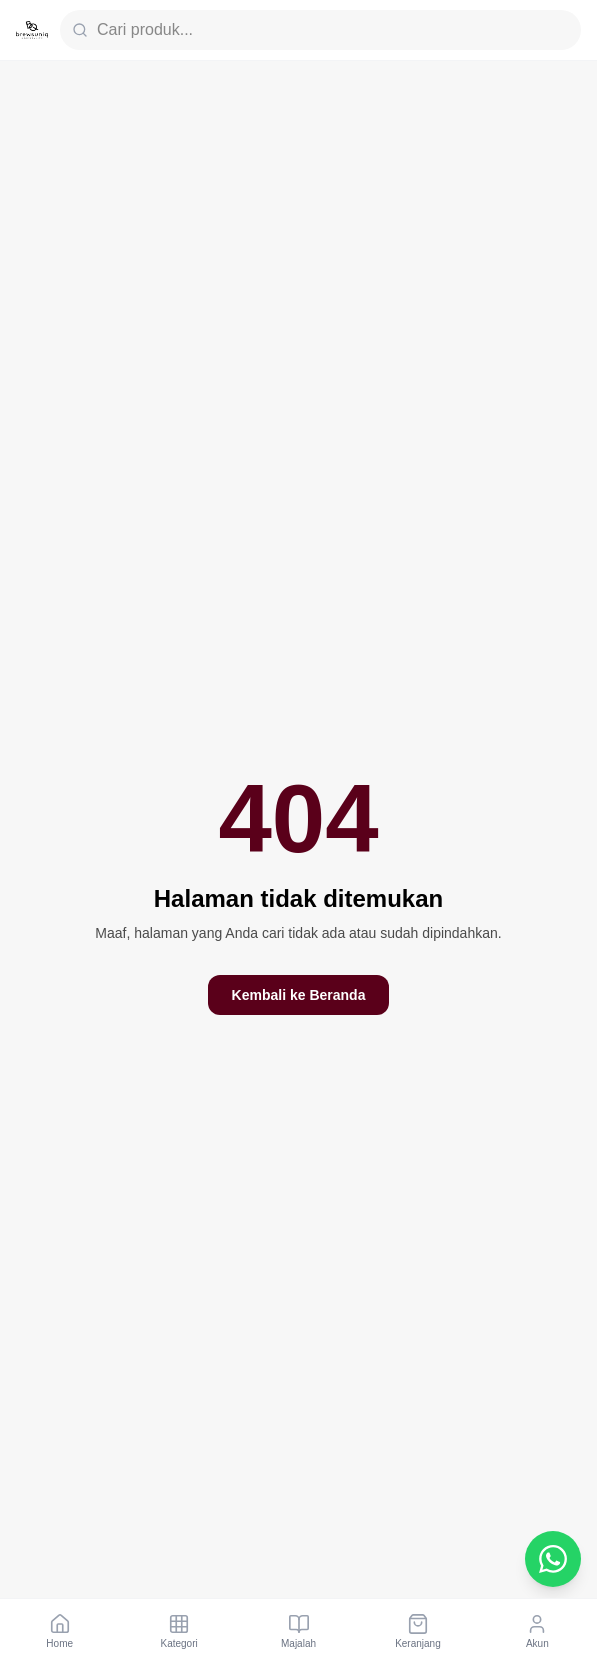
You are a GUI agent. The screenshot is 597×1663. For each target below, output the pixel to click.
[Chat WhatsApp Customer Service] (553, 1559)
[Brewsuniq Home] (32, 30)
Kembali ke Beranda (299, 995)
